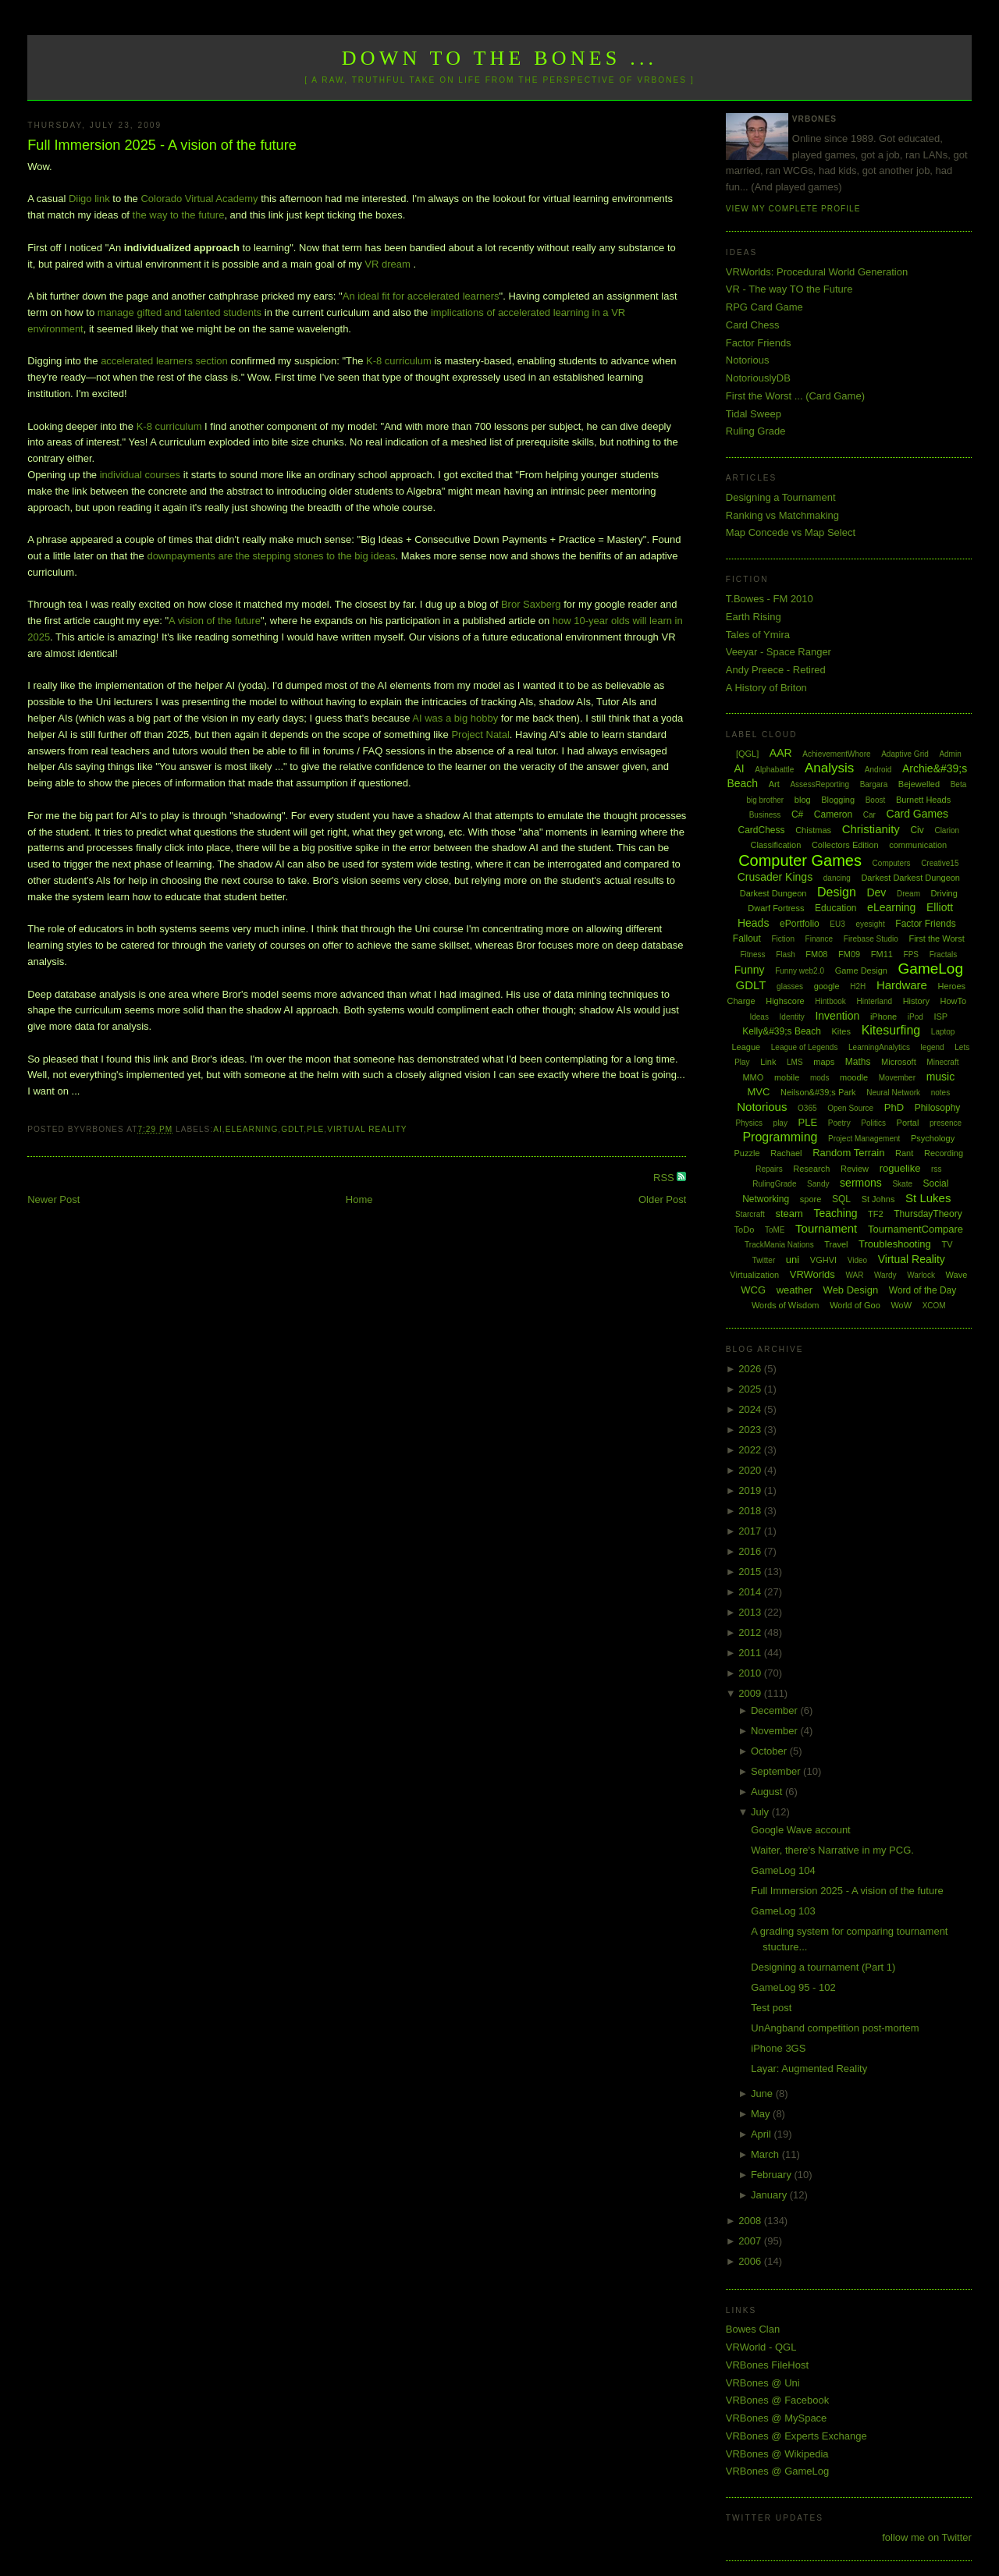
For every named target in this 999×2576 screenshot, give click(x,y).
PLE (315, 1129)
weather (794, 1290)
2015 (751, 1571)
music (940, 1076)
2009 (751, 1693)
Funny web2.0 (799, 971)
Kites (841, 1031)
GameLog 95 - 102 (793, 1987)
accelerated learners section (164, 361)
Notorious (748, 360)
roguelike (900, 1168)
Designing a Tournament (781, 497)
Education (835, 908)
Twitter (763, 1260)
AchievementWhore (836, 754)
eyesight (869, 924)
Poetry (839, 1123)
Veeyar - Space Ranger (778, 652)
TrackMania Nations (779, 1244)
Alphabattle (774, 769)
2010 (751, 1673)
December (776, 1710)
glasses (790, 986)
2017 (751, 1531)
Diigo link (89, 198)
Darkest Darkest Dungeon (910, 877)
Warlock (921, 1275)
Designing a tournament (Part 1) (823, 1967)
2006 (751, 2261)
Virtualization (754, 1274)
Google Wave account (800, 1830)
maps (823, 1061)
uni (792, 1259)
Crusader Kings (775, 877)
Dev (876, 892)
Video (857, 1260)
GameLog (930, 968)
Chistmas (813, 830)
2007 (751, 2241)
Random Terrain (848, 1152)
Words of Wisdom (785, 1305)
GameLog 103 (783, 1911)
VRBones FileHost (767, 2365)
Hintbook (830, 1001)
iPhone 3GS (778, 2048)
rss (936, 1169)
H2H (858, 986)
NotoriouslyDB (758, 378)
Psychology (933, 1138)
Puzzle (747, 1153)
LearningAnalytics (879, 1047)
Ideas (758, 1017)
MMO (752, 1077)
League (745, 1047)
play (780, 1123)
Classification (775, 845)
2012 (751, 1632)
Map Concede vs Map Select (790, 532)
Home (359, 1199)
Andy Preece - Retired (776, 670)
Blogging (838, 799)
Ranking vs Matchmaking (782, 515)
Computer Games (800, 860)
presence (946, 1123)
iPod (915, 1017)
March (766, 2154)
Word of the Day (922, 1290)
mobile (786, 1077)
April (762, 2134)
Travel (836, 1244)
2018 (751, 1511)
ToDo (744, 1229)
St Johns (878, 1199)
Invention (837, 1015)
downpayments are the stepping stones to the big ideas (271, 556)
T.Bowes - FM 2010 (769, 599)
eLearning (252, 1129)
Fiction (783, 939)
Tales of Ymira (758, 634)
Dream (908, 893)
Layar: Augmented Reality (809, 2068)
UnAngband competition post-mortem (835, 2028)
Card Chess (753, 325)
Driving (944, 893)
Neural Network (893, 1092)
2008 (751, 2221)
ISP (940, 1016)
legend (932, 1047)
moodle (854, 1077)
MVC (758, 1092)
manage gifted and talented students (179, 312)
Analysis (829, 768)
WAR (854, 1275)
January (770, 2195)
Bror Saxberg (531, 604)
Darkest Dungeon (773, 893)
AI (217, 1129)
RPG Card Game (764, 307)
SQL (841, 1199)
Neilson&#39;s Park (818, 1092)
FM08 (816, 954)
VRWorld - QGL (761, 2347)
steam (788, 1213)
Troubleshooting (895, 1244)
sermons (861, 1182)
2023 (751, 1429)
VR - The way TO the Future (789, 289)
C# (797, 814)
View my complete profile (793, 208)
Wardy (885, 1275)
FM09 (849, 954)
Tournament (826, 1228)
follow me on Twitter (927, 2537)
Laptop (943, 1031)
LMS (795, 1062)
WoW (901, 1305)
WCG (753, 1290)
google (827, 986)
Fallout (747, 938)
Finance (819, 939)
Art (774, 784)
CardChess (761, 830)
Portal (908, 1122)
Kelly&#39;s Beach (781, 1031)
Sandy (818, 1184)
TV (946, 1244)
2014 (751, 1592)
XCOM (934, 1305)
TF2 (875, 1214)
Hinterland (874, 1001)
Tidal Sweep (753, 414)
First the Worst (936, 938)
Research (811, 1168)
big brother (765, 800)
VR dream (387, 264)
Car (869, 815)
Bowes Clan (753, 2329)
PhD (894, 1107)
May (762, 2114)
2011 (751, 1653)
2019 (751, 1490)
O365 (807, 1108)
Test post (771, 2008)
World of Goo (855, 1305)
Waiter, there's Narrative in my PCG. (832, 1850)
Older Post (662, 1199)
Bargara (874, 784)
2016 (751, 1551)
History (916, 1001)
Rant (904, 1153)
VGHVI (823, 1260)
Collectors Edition (845, 845)
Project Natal (480, 734)
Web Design (851, 1290)
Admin (950, 754)
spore (811, 1199)
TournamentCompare (915, 1229)
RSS (665, 1177)
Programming (779, 1137)
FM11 (882, 954)
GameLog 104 (783, 1870)
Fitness (752, 954)
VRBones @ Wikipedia (777, 2454)
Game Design (861, 970)
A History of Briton (766, 688)
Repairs (768, 1169)
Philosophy (938, 1107)
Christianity (871, 829)
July (761, 1812)
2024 (751, 1409)
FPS (911, 954)
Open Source (850, 1108)
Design (836, 892)
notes (940, 1092)
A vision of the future (215, 620)
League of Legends (804, 1047)
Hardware (901, 985)
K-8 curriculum (399, 361)
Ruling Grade (756, 431)
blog (803, 799)
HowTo (953, 1001)
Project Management (864, 1138)
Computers (892, 863)
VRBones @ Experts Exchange (796, 2436)
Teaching (835, 1213)
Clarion (946, 830)
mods (819, 1077)
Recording (943, 1153)
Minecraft (942, 1062)
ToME (775, 1230)
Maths (858, 1061)
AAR (781, 753)
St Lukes (928, 1198)
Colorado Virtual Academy (199, 198)
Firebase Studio (871, 939)
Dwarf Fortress (776, 908)
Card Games (917, 813)
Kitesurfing (891, 1030)
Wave (957, 1274)
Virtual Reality (367, 1129)
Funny (749, 969)
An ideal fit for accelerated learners (421, 296)
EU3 (837, 924)
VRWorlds (812, 1274)
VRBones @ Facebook (777, 2400)
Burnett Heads (923, 799)
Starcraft (750, 1214)
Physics (749, 1123)
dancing (837, 878)
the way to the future (179, 215)
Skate (902, 1184)
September (777, 1771)
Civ (916, 830)
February (773, 2174)
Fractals (944, 954)
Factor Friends (758, 343)
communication (918, 845)
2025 (751, 1389)
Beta (959, 784)
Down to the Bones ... (500, 58)
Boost (876, 800)
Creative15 (939, 863)
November (776, 1731)
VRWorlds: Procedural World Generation (817, 272)
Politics (873, 1123)
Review (855, 1168)
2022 (751, 1450)
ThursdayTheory (928, 1213)
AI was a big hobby (455, 718)
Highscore (785, 1001)
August (768, 1791)
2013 (751, 1612)
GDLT (292, 1129)
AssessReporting (819, 784)
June (763, 2093)
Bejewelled (919, 784)
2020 (751, 1470)
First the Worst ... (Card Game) (795, 396)
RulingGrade (774, 1184)
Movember (897, 1077)
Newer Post (53, 1199)
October (770, 1751)
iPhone (883, 1016)
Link (768, 1061)
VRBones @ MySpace (776, 2418)
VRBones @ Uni (763, 2383)
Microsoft (898, 1061)
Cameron (833, 814)
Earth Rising (753, 617)
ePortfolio (799, 923)
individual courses (140, 475)
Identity (792, 1017)
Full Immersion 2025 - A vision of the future (162, 145)
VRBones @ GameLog (777, 2471)
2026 (751, 1369)
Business (765, 815)
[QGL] (747, 753)
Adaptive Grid (905, 754)
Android (878, 769)
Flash (785, 954)
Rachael (786, 1153)
